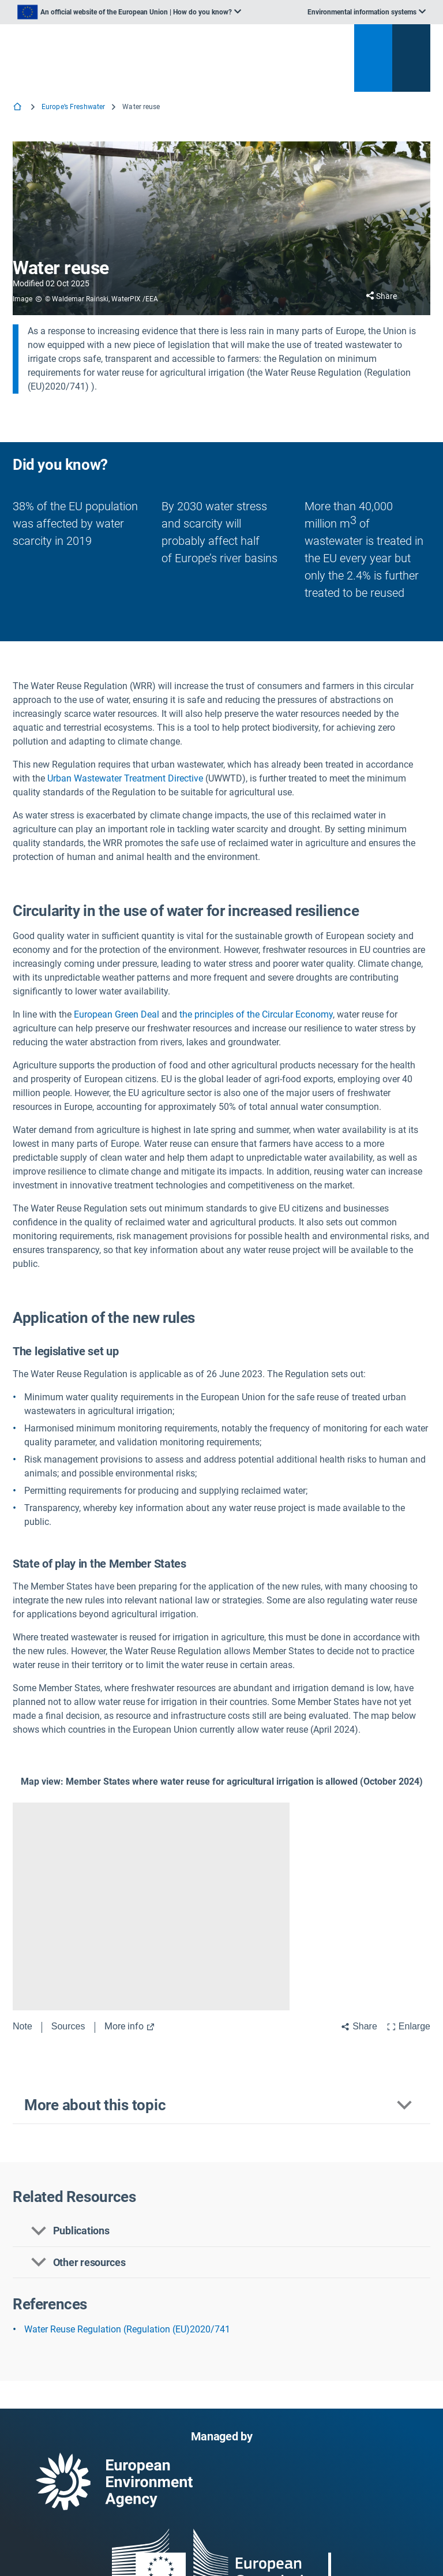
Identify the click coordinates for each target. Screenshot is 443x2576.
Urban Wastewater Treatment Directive (125, 778)
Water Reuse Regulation (72, 2329)
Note (22, 2026)
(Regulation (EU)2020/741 (176, 2329)
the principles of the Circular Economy (256, 1014)
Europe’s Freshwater (73, 107)
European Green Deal (116, 1014)
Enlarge (408, 2026)
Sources (68, 2026)
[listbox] (129, 12)
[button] (221, 2105)
